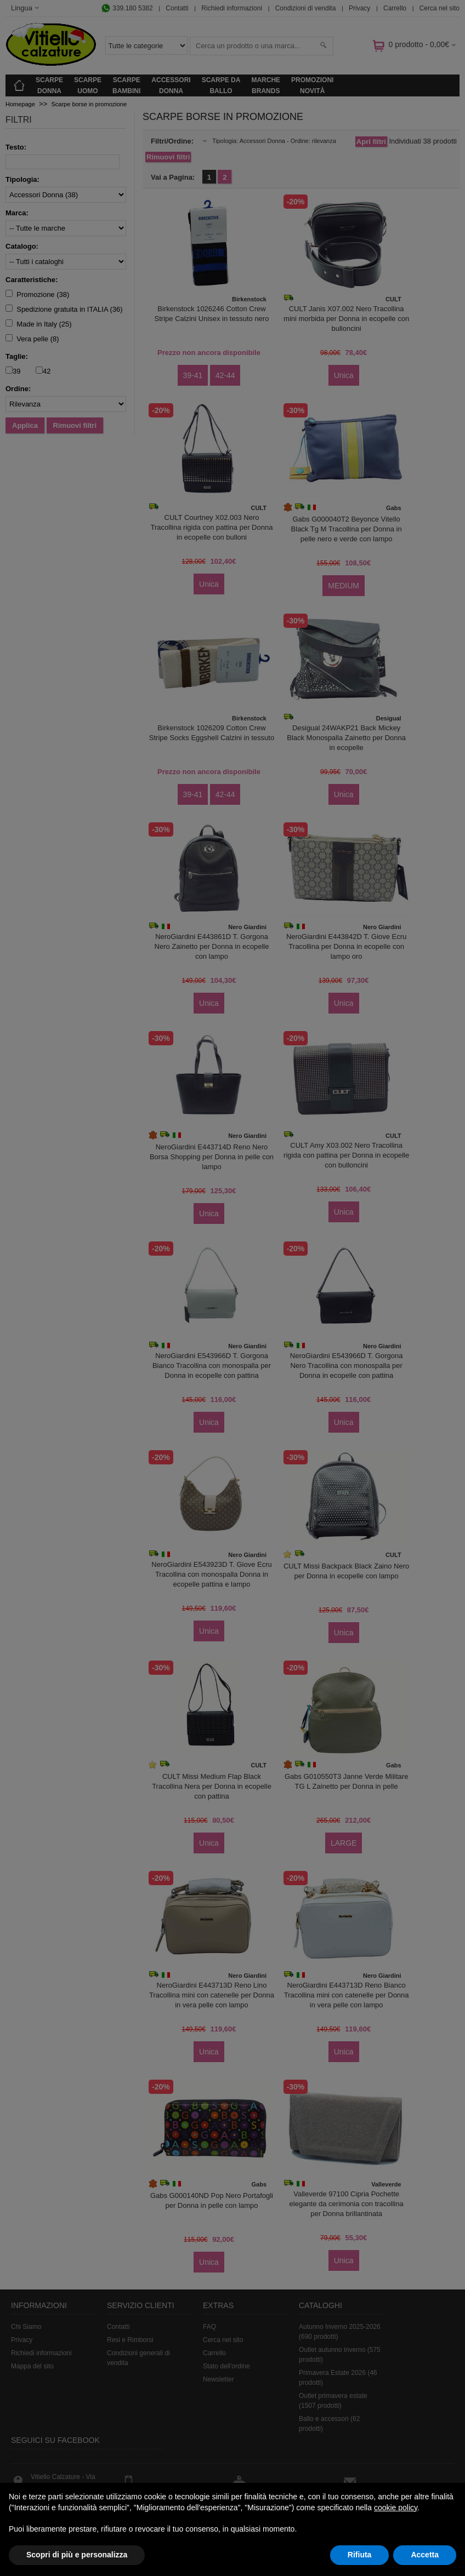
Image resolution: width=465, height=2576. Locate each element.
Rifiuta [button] (360, 2554)
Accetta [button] (425, 2554)
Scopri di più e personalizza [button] (76, 2554)
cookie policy (395, 2507)
